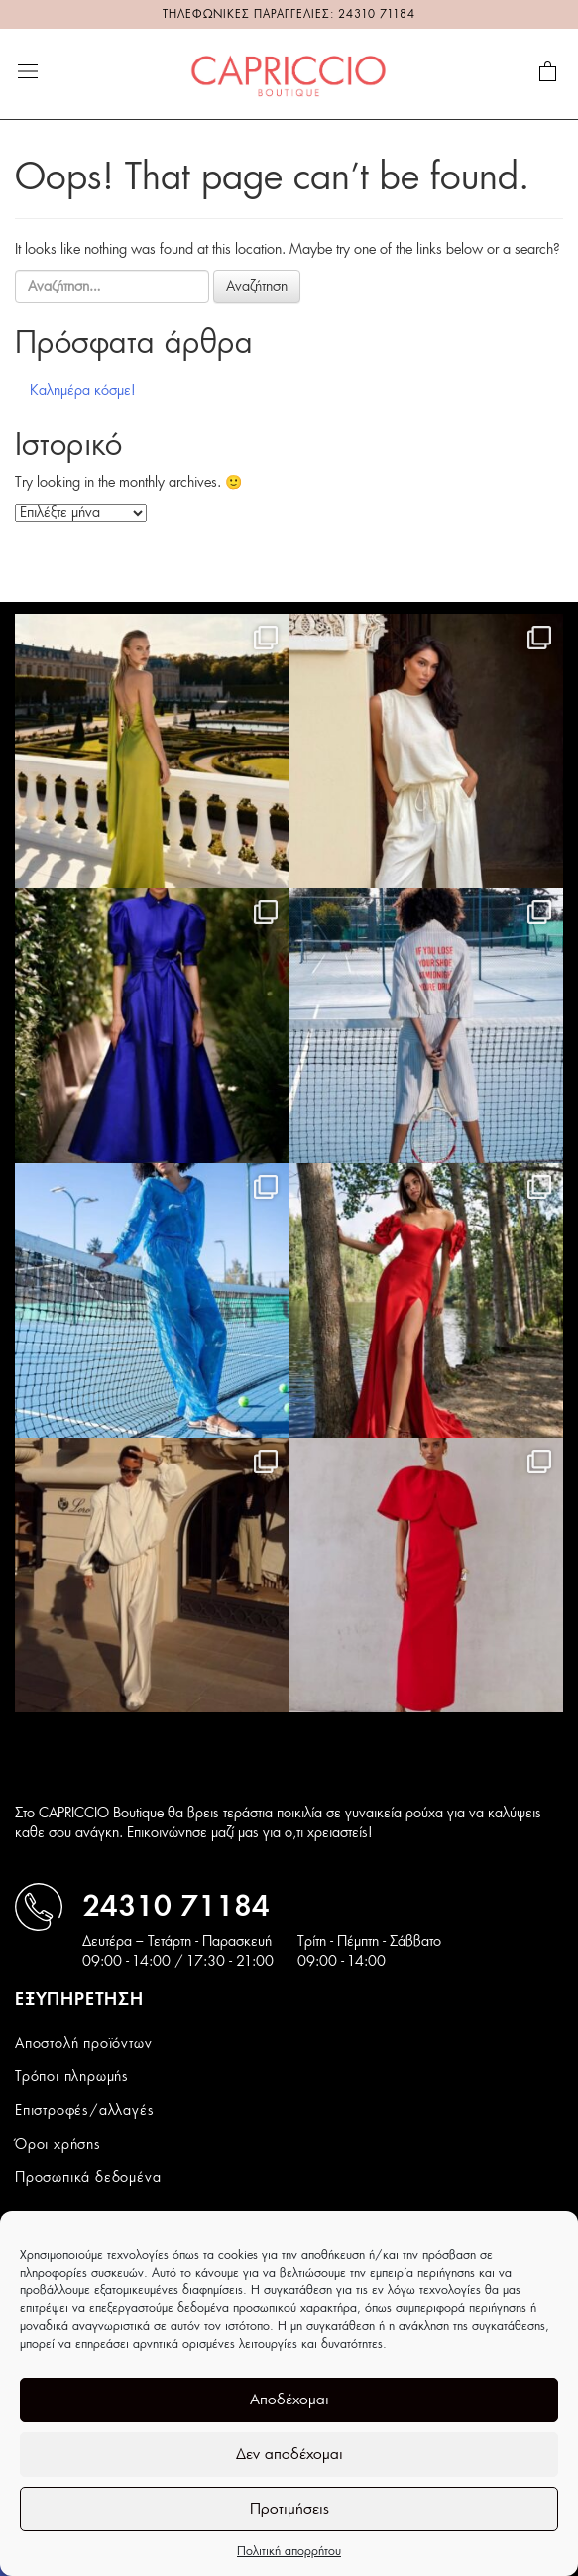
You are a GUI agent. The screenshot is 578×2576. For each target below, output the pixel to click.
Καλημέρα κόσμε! (83, 391)
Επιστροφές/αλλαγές (84, 2111)
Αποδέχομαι (289, 2400)
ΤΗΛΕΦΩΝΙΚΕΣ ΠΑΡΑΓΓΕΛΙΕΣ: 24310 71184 (289, 14)
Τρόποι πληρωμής (72, 2077)
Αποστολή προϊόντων (83, 2043)
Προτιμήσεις (289, 2509)
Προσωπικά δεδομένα (88, 2178)
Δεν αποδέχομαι (289, 2454)
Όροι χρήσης (58, 2145)
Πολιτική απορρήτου (289, 2551)
